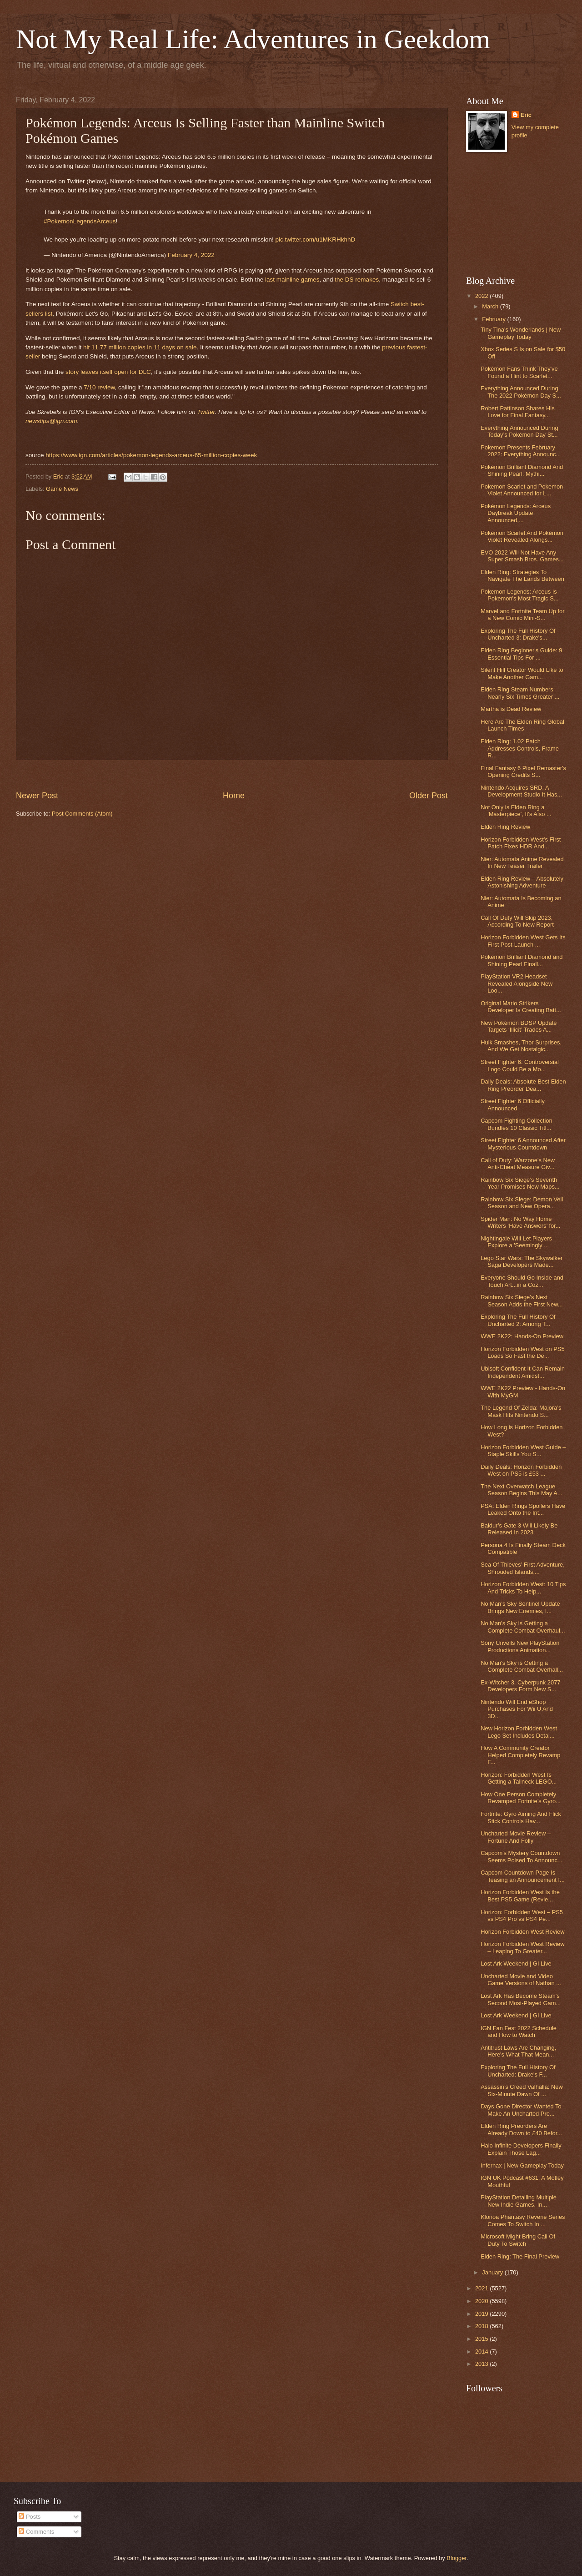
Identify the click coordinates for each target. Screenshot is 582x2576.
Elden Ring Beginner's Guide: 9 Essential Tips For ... (521, 653)
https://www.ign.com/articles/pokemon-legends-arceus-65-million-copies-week (151, 455)
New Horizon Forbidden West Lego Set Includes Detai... (519, 1732)
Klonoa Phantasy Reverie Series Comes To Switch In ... (523, 2220)
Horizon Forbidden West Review (522, 1931)
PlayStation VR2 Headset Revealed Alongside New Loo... (516, 983)
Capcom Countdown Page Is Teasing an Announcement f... (523, 1876)
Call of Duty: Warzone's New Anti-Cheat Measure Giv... (518, 1163)
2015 (482, 2338)
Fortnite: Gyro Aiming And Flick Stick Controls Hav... (521, 1817)
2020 (482, 2301)
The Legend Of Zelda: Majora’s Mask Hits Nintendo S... (521, 1411)
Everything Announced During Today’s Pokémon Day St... (519, 431)
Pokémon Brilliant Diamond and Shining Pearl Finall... (521, 960)
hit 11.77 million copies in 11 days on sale (139, 347)
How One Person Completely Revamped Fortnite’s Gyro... (521, 1798)
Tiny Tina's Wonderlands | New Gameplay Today (521, 333)
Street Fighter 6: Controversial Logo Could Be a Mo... (520, 1065)
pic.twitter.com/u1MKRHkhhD (315, 239)
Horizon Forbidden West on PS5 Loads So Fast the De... (522, 1352)
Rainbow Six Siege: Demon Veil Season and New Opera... (522, 1203)
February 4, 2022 (191, 255)
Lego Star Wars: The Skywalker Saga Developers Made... (521, 1261)
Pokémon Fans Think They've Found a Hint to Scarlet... (519, 372)
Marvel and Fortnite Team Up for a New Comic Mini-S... (522, 614)
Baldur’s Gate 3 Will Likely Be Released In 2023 (519, 1529)
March (491, 306)
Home (234, 795)
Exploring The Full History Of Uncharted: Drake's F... (518, 2070)
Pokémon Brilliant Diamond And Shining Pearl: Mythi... (522, 470)
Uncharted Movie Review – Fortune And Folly (516, 1837)
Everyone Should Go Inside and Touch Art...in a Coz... (522, 1281)
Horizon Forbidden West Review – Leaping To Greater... (522, 1947)
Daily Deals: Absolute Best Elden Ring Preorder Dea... (523, 1085)
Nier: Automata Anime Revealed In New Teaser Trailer (522, 862)
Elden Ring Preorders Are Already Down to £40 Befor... (521, 2129)
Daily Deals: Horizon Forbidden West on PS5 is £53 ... (521, 1470)
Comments (36, 2531)
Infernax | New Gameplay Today (522, 2165)
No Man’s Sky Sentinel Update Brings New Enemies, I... (520, 1607)
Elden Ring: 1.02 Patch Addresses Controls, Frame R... (520, 748)
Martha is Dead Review (511, 709)
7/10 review (99, 387)
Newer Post (37, 795)
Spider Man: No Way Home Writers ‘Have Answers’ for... (520, 1222)
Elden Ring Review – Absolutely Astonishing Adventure (522, 882)
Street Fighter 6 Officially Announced (513, 1104)
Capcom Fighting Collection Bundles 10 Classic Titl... (516, 1124)
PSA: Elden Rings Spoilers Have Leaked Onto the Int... (523, 1509)
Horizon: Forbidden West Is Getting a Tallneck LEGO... (519, 1778)
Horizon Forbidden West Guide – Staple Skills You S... (523, 1450)
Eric (526, 114)
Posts (29, 2516)
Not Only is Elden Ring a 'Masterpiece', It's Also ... (516, 810)
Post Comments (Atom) (82, 813)
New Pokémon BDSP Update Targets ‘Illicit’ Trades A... (519, 1026)
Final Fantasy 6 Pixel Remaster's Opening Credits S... (523, 771)
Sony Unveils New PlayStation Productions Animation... (520, 1646)
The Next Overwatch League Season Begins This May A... (521, 1490)
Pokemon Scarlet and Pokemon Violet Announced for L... (522, 490)
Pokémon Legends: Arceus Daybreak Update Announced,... (516, 513)
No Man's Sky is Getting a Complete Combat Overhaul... (523, 1626)
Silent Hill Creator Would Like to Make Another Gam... (522, 673)
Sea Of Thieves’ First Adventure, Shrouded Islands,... (523, 1568)
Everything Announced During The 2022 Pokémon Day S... (521, 391)
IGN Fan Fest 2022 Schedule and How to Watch (519, 2031)
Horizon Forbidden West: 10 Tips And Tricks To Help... (523, 1587)
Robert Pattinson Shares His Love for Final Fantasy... (517, 411)
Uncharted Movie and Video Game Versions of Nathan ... (521, 1979)
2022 (482, 295)
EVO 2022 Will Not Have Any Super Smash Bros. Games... (522, 556)
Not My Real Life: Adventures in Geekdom (253, 39)
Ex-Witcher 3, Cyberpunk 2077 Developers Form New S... (520, 1686)
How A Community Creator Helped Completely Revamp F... (520, 1754)
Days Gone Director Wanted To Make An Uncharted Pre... (521, 2110)
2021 (482, 2288)
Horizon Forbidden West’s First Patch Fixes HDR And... (521, 843)
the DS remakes (357, 279)
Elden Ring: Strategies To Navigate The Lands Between (522, 575)
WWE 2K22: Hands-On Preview (522, 1336)
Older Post (428, 795)
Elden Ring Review (505, 826)
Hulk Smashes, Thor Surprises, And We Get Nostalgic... (521, 1046)
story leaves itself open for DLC (108, 371)
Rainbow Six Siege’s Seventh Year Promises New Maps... (520, 1183)
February (494, 319)
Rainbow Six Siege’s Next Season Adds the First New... (521, 1300)
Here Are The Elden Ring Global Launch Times (522, 725)
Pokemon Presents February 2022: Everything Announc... (521, 451)
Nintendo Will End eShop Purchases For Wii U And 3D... (517, 1709)
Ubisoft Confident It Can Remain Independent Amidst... (523, 1372)
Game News (62, 488)
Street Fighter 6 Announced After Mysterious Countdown (523, 1143)
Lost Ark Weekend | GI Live (516, 1963)
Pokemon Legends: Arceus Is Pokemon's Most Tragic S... (519, 595)
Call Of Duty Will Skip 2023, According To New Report (517, 921)
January (493, 2272)
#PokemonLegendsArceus (80, 221)
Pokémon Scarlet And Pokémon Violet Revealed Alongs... (522, 536)
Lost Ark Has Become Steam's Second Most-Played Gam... (521, 1999)
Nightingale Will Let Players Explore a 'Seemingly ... (516, 1242)
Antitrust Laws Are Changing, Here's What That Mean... (518, 2051)
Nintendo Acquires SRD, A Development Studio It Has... (521, 791)
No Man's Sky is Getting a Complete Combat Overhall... (522, 1666)
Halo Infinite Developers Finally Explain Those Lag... (521, 2149)
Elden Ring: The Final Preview (520, 2256)
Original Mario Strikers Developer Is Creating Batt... (521, 1006)
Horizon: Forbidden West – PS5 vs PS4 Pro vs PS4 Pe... (522, 1915)
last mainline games (292, 279)
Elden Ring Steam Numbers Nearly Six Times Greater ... (520, 693)
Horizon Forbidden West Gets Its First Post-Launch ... (523, 941)
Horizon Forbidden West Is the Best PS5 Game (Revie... (520, 1895)
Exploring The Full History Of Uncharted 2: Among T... (518, 1320)
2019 (482, 2313)
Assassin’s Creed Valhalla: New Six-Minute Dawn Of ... (522, 2090)
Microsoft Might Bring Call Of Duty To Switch (518, 2240)
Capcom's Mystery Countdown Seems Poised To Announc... (521, 1856)
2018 (482, 2326)
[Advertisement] (511, 214)
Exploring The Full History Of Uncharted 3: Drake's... (518, 634)
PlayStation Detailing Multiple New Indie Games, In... (519, 2201)
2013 (482, 2363)
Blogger (457, 2558)
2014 (482, 2351)
